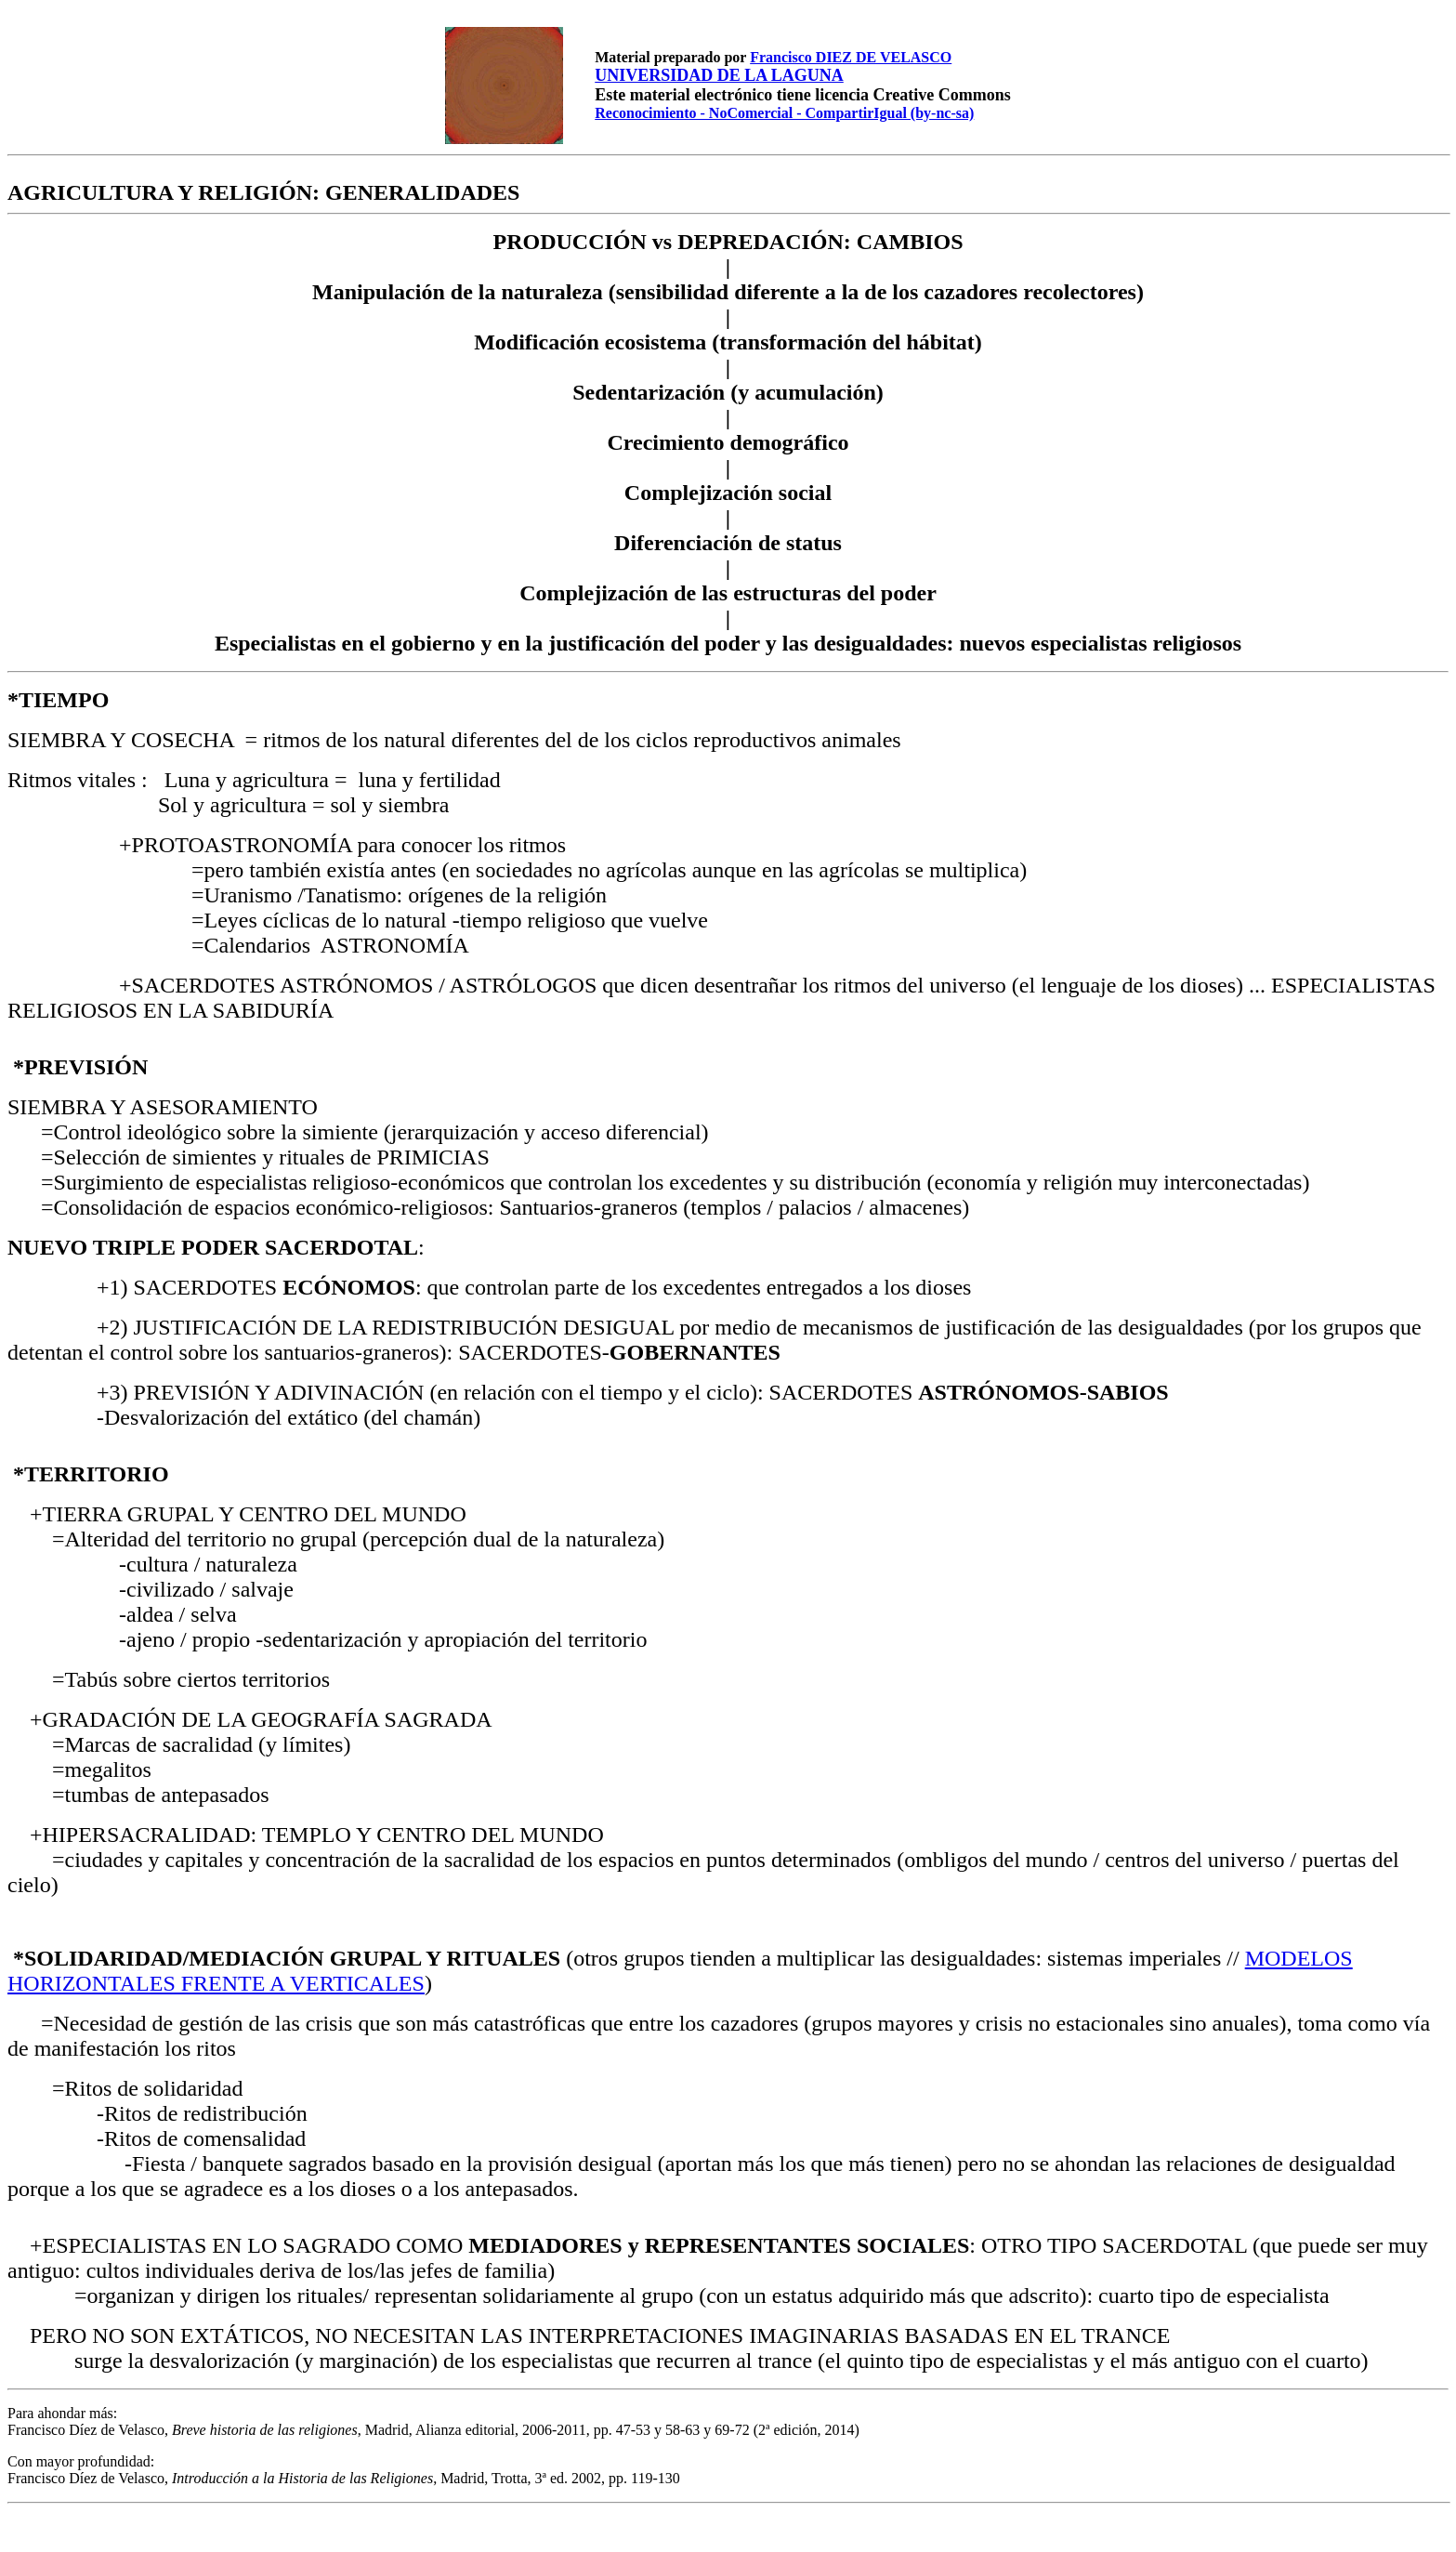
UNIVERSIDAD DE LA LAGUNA (719, 75)
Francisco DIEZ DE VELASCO (850, 57)
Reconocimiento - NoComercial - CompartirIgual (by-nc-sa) (784, 113)
